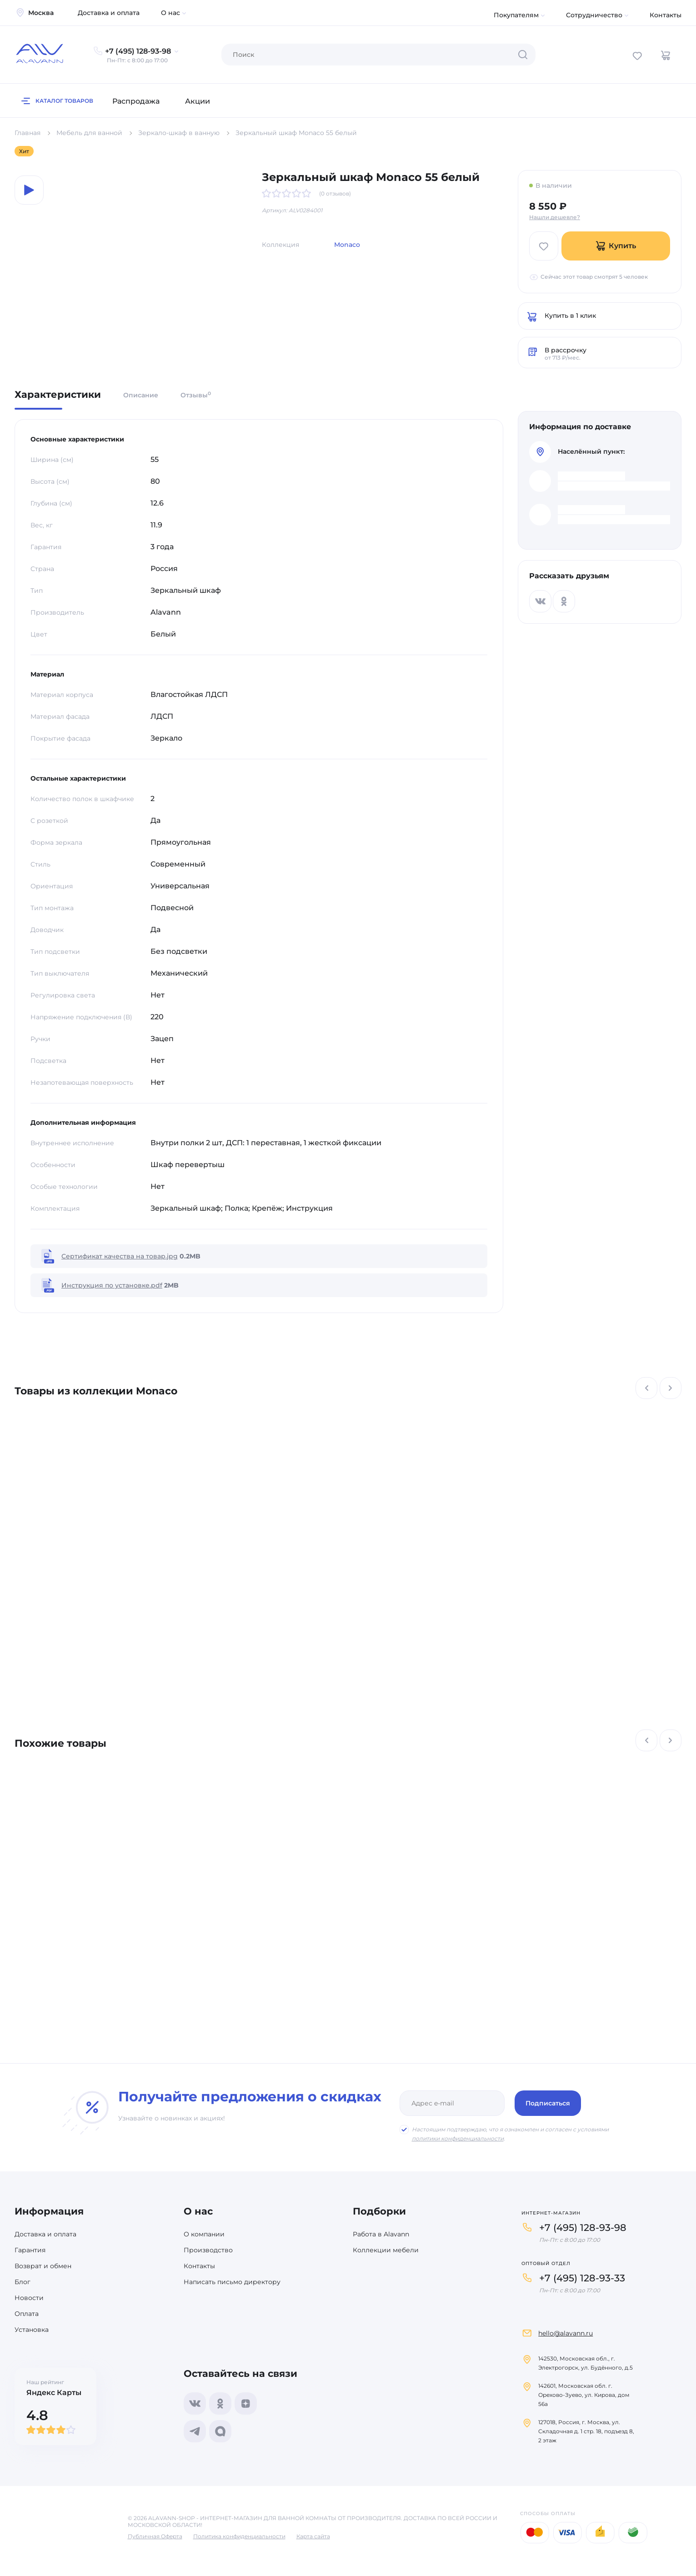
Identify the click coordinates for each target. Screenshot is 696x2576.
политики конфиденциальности (458, 2138)
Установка (32, 2329)
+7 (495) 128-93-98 (582, 2227)
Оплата (27, 2314)
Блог (22, 2282)
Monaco (347, 245)
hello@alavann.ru (565, 2333)
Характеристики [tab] (58, 395)
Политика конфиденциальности (239, 2536)
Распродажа (136, 101)
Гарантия (30, 2250)
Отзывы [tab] (195, 395)
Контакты (665, 15)
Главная (27, 133)
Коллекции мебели (386, 2250)
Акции (197, 101)
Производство (208, 2250)
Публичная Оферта (155, 2536)
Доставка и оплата (109, 13)
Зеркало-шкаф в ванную (179, 133)
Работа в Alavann (381, 2234)
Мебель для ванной (89, 133)
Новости (29, 2298)
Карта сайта (313, 2536)
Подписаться (548, 2103)
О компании (204, 2234)
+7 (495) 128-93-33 (582, 2278)
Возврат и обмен (43, 2266)
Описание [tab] (140, 395)
